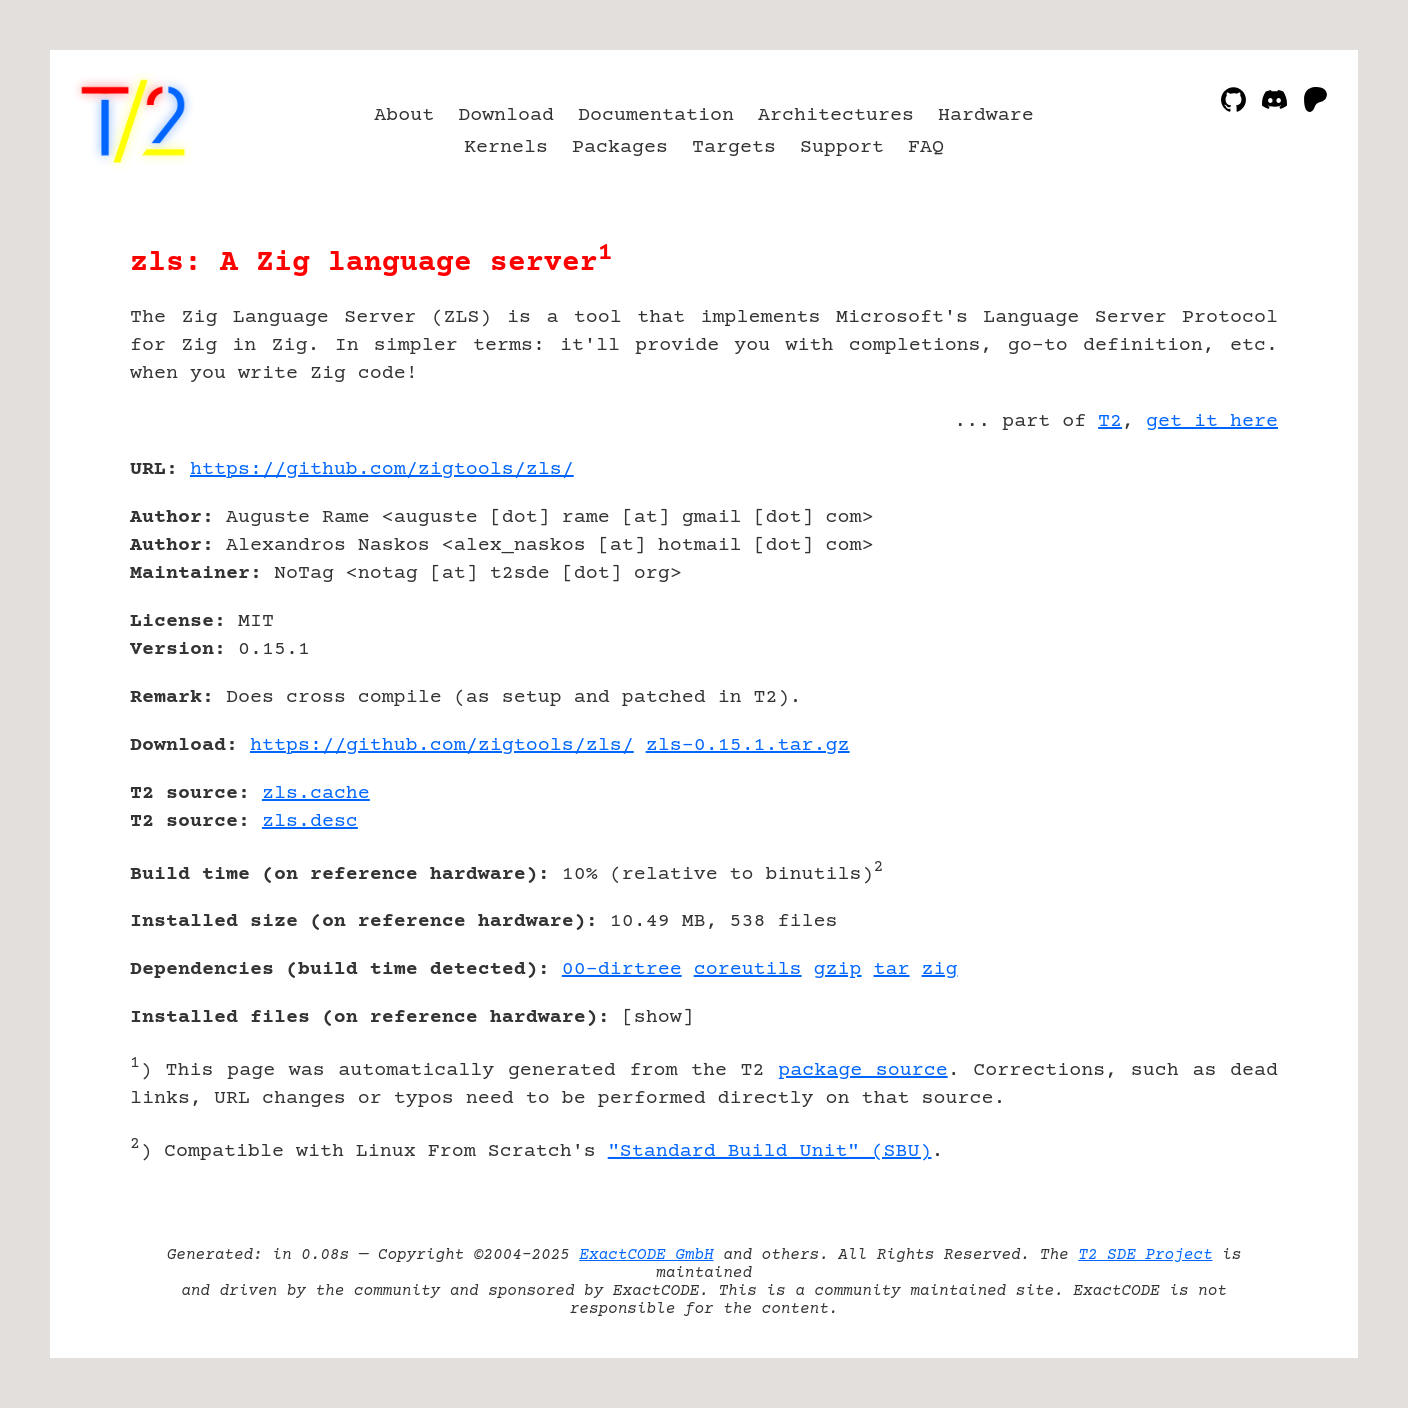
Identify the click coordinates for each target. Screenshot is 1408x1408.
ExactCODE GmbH (646, 1255)
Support (842, 147)
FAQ (926, 147)
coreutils (748, 969)
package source (863, 1070)
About (404, 115)
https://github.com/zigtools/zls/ (382, 469)
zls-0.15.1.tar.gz (748, 745)
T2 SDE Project (1145, 1255)
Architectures (836, 115)
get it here (1212, 421)
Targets (734, 147)
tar (892, 969)
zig (940, 969)
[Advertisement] (1218, 586)
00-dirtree (622, 969)
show (658, 1017)
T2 (1110, 421)
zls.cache (316, 793)
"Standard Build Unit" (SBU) (770, 1151)
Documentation (656, 115)
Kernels (506, 147)
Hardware (986, 115)
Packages (620, 147)
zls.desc (310, 821)
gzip (838, 969)
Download (506, 115)
